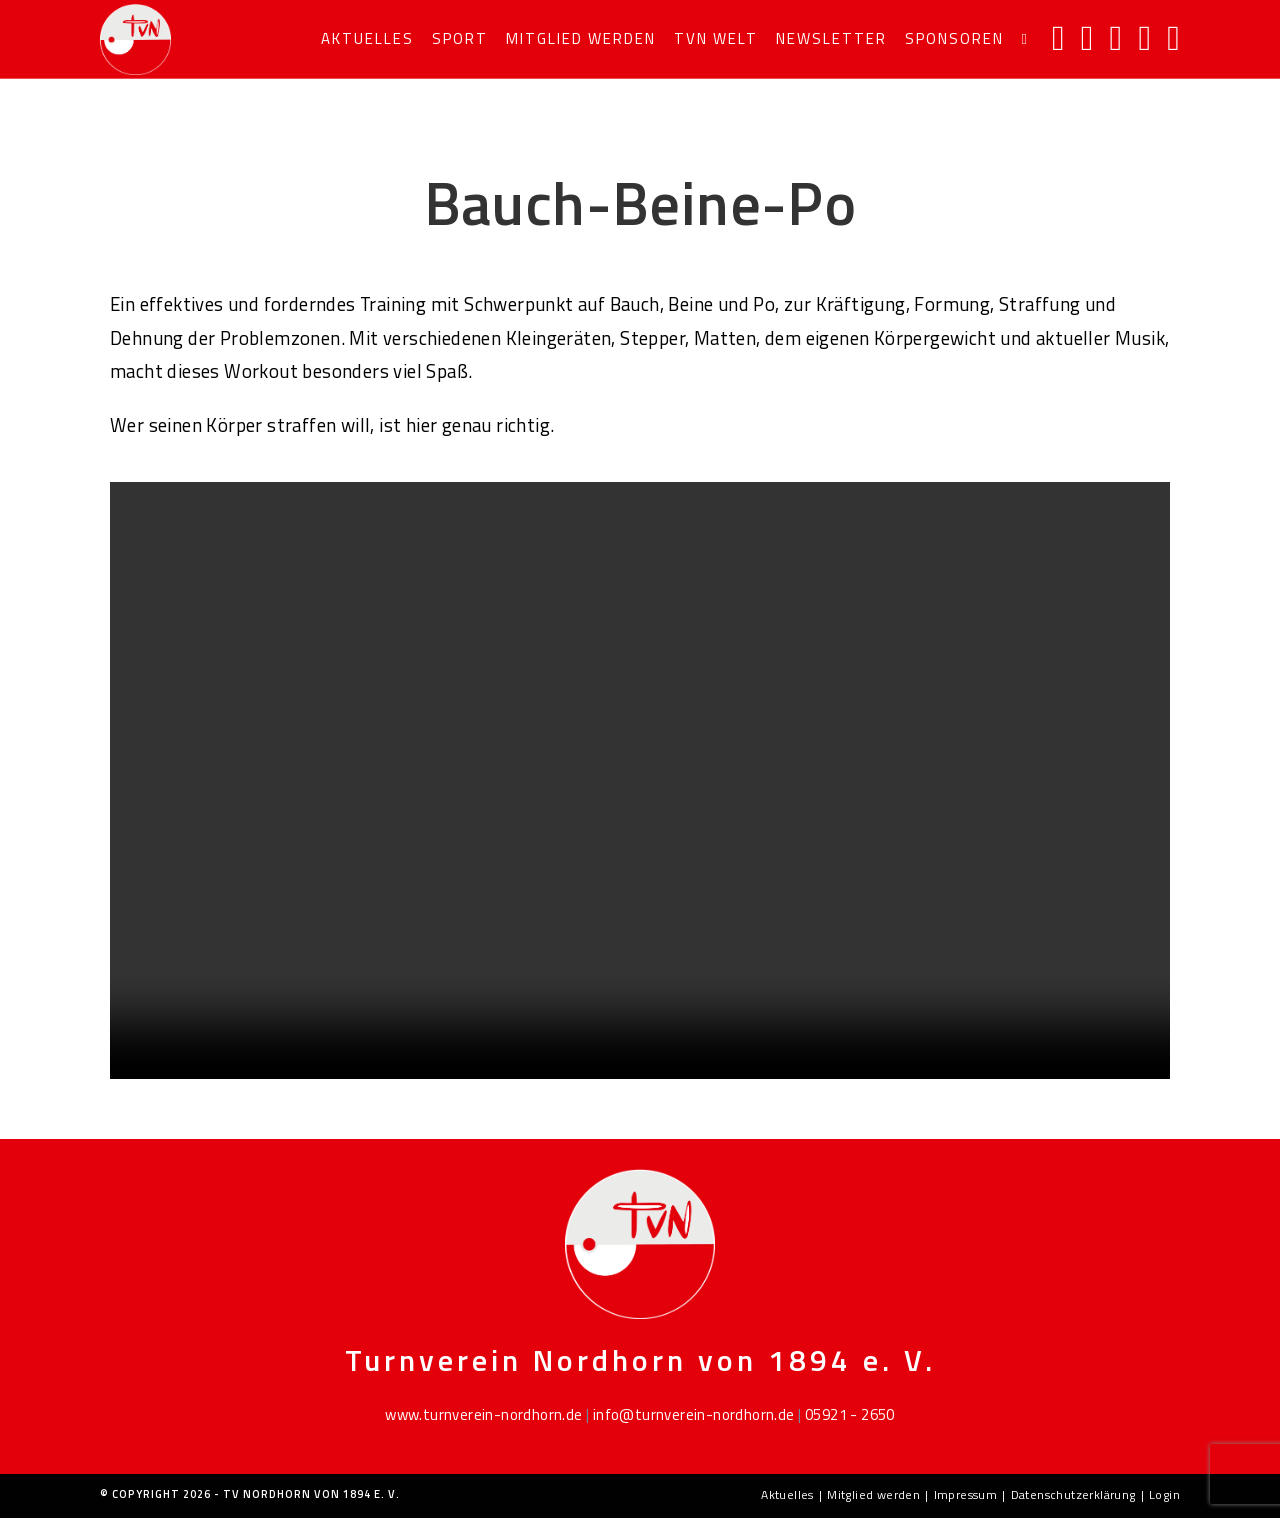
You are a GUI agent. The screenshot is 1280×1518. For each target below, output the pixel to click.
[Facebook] (1058, 38)
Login (1164, 1494)
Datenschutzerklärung (1073, 1494)
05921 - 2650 (850, 1414)
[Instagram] (1087, 38)
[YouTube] (1116, 38)
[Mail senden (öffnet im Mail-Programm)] (1144, 38)
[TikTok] (1173, 38)
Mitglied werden (873, 1494)
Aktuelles (787, 1494)
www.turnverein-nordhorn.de (483, 1414)
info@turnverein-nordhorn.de (694, 1414)
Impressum (966, 1494)
